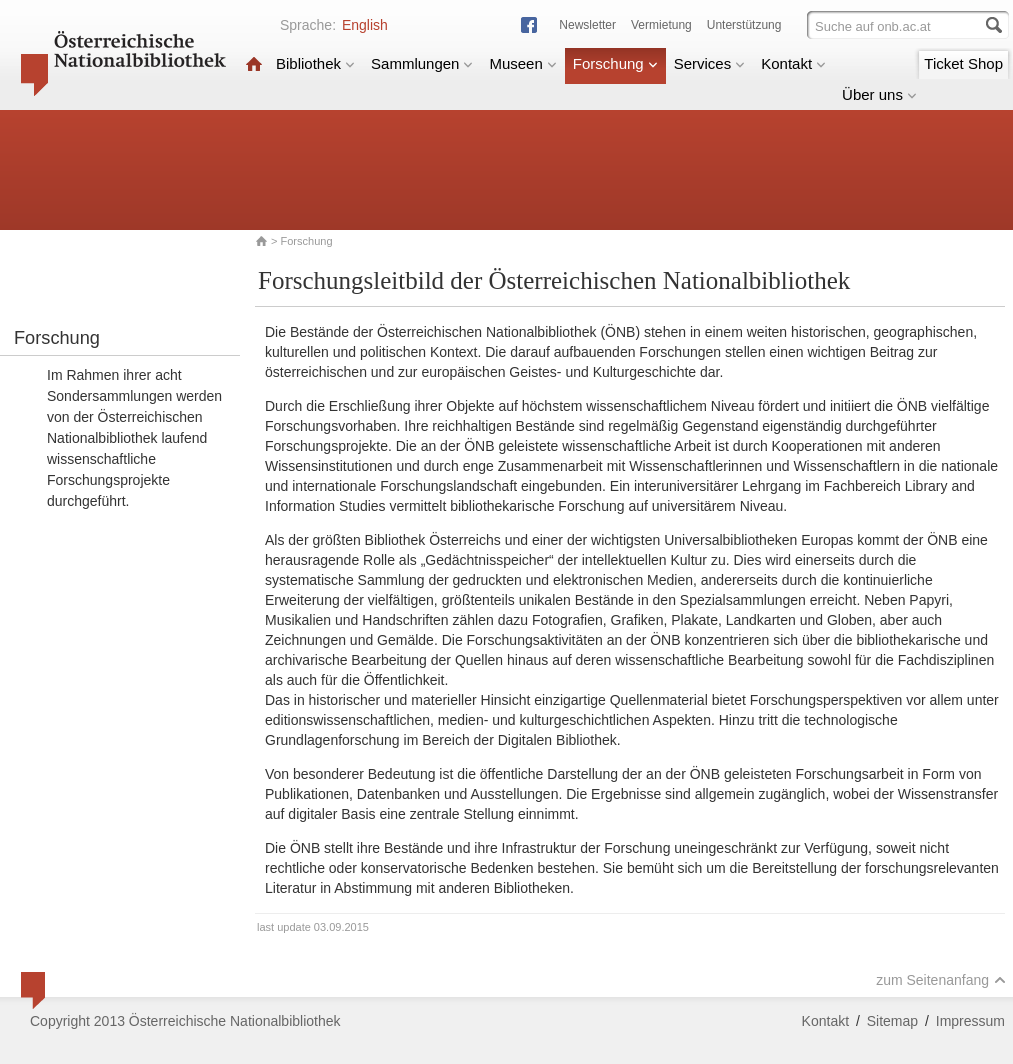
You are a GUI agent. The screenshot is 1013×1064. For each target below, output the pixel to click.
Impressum (970, 1021)
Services (710, 63)
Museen (522, 63)
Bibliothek (315, 63)
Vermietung (661, 25)
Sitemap (892, 1021)
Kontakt (793, 63)
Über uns (879, 94)
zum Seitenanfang (941, 980)
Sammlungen (422, 63)
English (365, 25)
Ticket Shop (963, 63)
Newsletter (587, 25)
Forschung (615, 63)
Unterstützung (744, 25)
